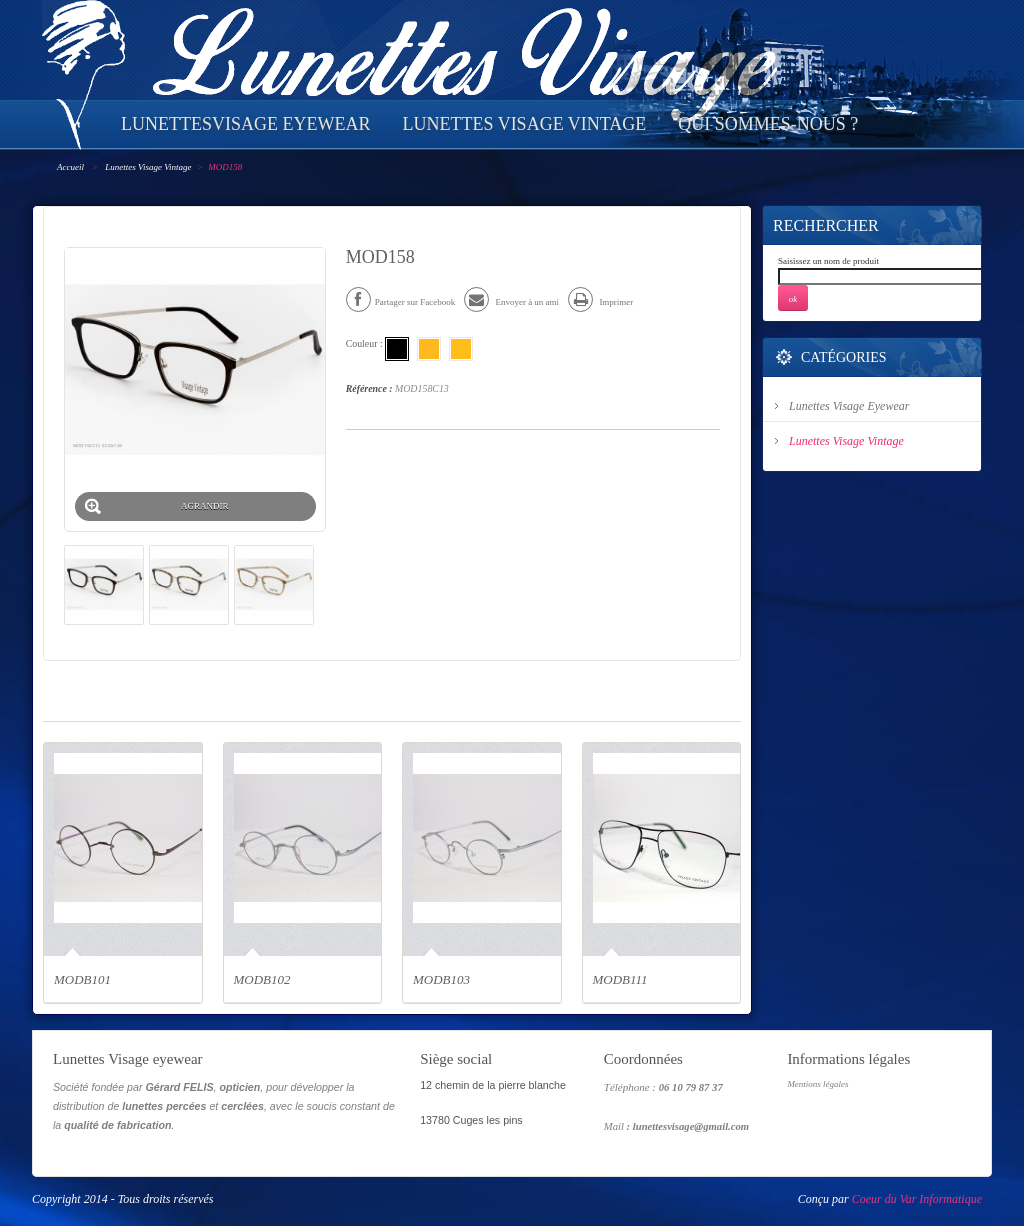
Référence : (369, 388)
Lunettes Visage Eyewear (849, 406)
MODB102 (262, 979)
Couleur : (366, 343)
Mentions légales (817, 1084)
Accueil (70, 167)
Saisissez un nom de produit (828, 261)
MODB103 (441, 979)
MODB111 (620, 979)
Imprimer (600, 302)
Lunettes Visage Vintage (148, 167)
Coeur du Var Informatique (917, 1199)
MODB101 (82, 979)
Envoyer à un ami (511, 302)
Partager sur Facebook (400, 302)
